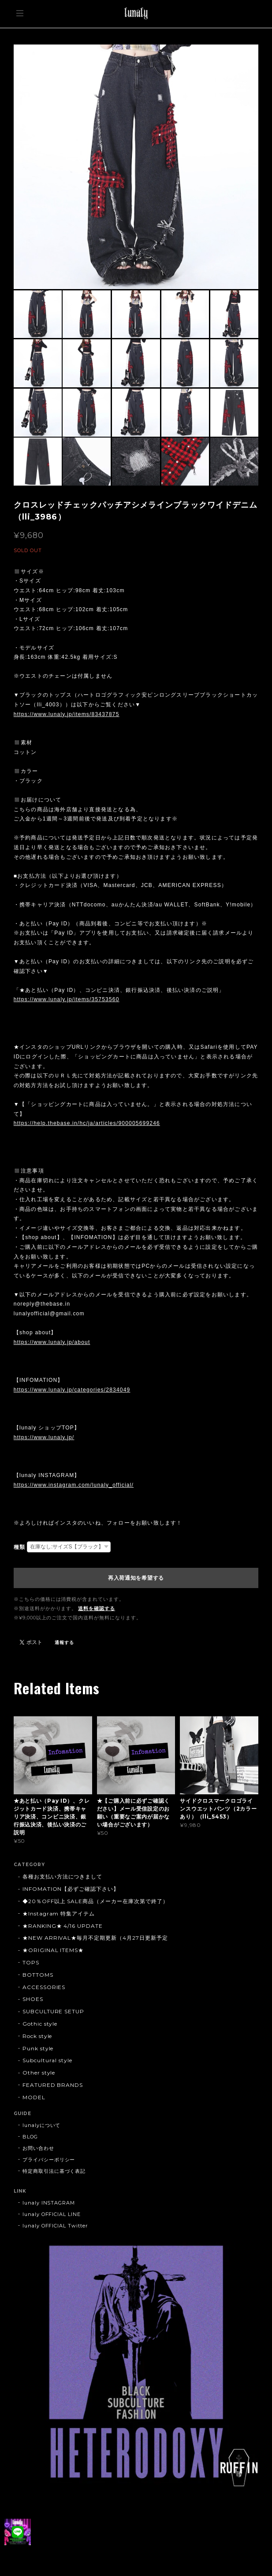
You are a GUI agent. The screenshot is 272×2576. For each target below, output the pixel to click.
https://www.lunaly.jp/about (52, 1342)
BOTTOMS (37, 1974)
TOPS (30, 1962)
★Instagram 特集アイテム (58, 1913)
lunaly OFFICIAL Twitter (55, 2226)
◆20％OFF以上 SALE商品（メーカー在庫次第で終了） (95, 1901)
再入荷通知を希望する (136, 1578)
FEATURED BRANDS (52, 2085)
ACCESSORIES (44, 1987)
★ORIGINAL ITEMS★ (53, 1950)
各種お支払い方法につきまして (62, 1876)
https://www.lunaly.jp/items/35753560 (66, 999)
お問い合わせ (38, 2148)
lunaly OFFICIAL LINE (51, 2214)
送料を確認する (96, 1608)
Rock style (37, 2036)
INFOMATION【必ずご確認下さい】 (70, 1889)
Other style (39, 2072)
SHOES (32, 1999)
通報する (64, 1642)
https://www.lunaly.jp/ (44, 1437)
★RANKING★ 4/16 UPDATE (62, 1926)
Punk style (38, 2048)
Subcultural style (47, 2060)
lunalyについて (41, 2125)
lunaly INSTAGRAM (48, 2203)
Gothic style (40, 2023)
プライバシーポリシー (48, 2160)
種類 (19, 1547)
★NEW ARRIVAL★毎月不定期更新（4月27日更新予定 (95, 1937)
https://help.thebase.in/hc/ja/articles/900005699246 (87, 1123)
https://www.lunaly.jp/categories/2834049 (72, 1390)
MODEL (33, 2097)
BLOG (30, 2137)
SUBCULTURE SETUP (53, 2011)
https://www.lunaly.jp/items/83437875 (66, 714)
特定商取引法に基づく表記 (54, 2171)
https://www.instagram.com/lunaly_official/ (74, 1485)
